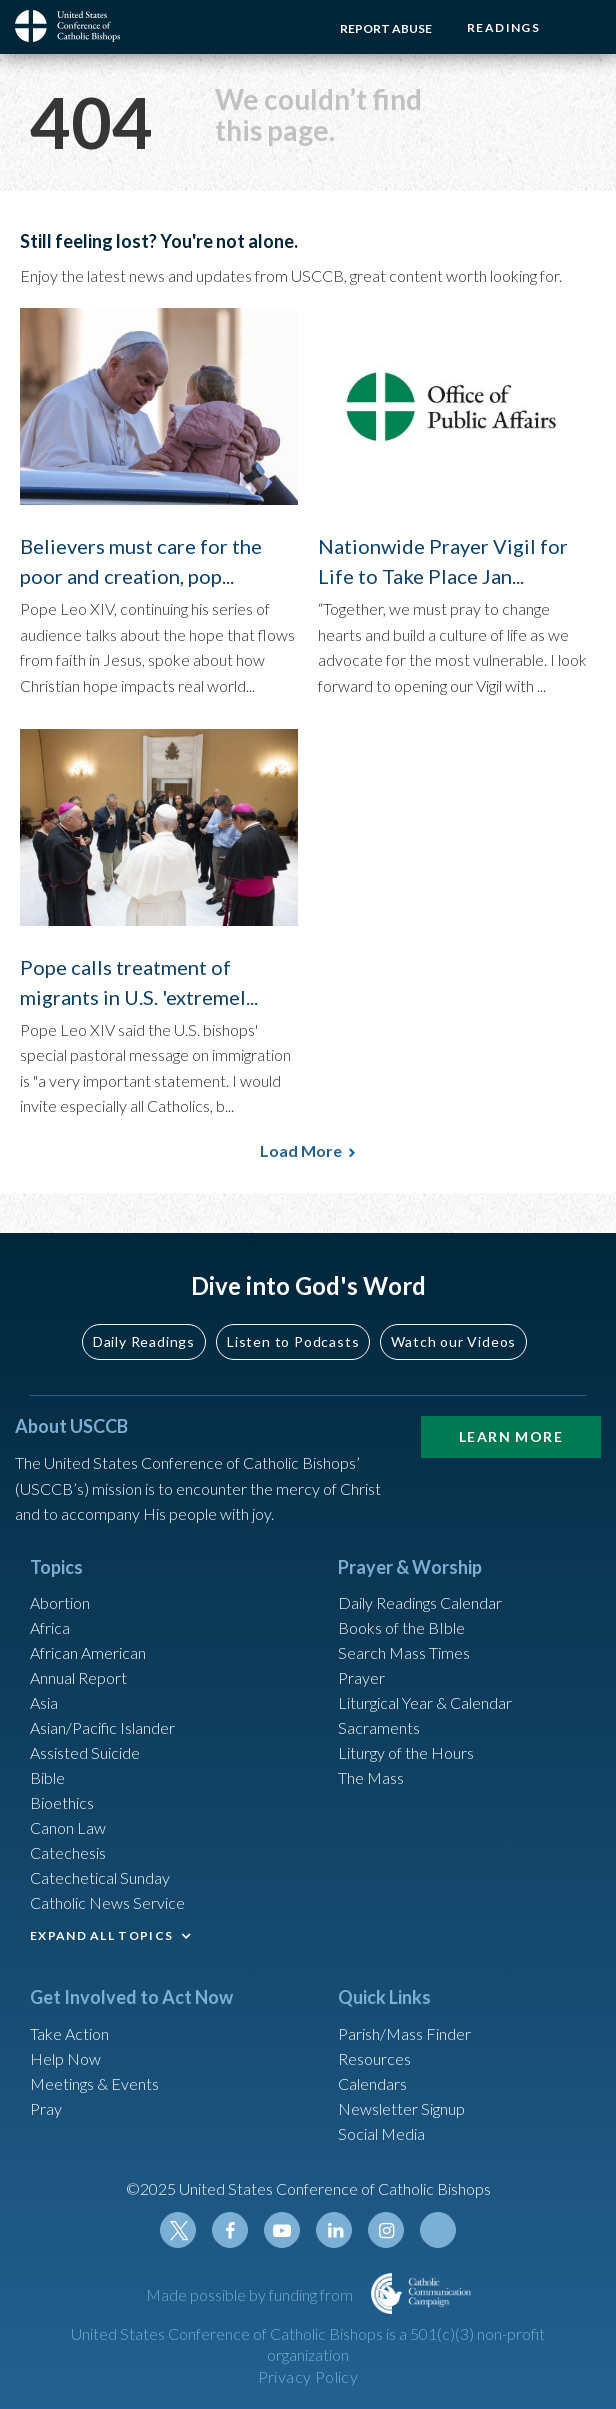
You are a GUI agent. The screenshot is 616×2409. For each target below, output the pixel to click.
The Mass (371, 1777)
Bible (47, 1777)
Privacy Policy (308, 2376)
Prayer (361, 1677)
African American (88, 1652)
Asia (44, 1702)
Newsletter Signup (401, 2108)
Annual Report (78, 1677)
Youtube (282, 2230)
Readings (503, 27)
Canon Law (68, 1827)
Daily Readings (144, 1341)
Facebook (230, 2230)
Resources (374, 2058)
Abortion (60, 1602)
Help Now (65, 2058)
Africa (50, 1627)
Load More (301, 1150)
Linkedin (334, 2230)
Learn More (511, 1436)
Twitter (178, 2230)
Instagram (386, 2230)
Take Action (69, 2033)
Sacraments (379, 1727)
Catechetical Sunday (100, 1877)
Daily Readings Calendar (420, 1602)
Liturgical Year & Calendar (425, 1702)
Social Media (381, 2133)
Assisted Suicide (85, 1752)
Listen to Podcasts (293, 1341)
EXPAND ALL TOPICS (101, 1935)
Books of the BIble (401, 1627)
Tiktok (438, 2230)
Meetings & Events (94, 2083)
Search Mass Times (404, 1652)
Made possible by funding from (251, 2294)
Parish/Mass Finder (404, 2033)
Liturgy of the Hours (406, 1752)
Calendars (372, 2083)
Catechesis (68, 1852)
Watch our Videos (453, 1341)
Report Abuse (386, 28)
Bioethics (62, 1802)
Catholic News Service (107, 1902)
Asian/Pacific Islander (102, 1727)
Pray (46, 2108)
